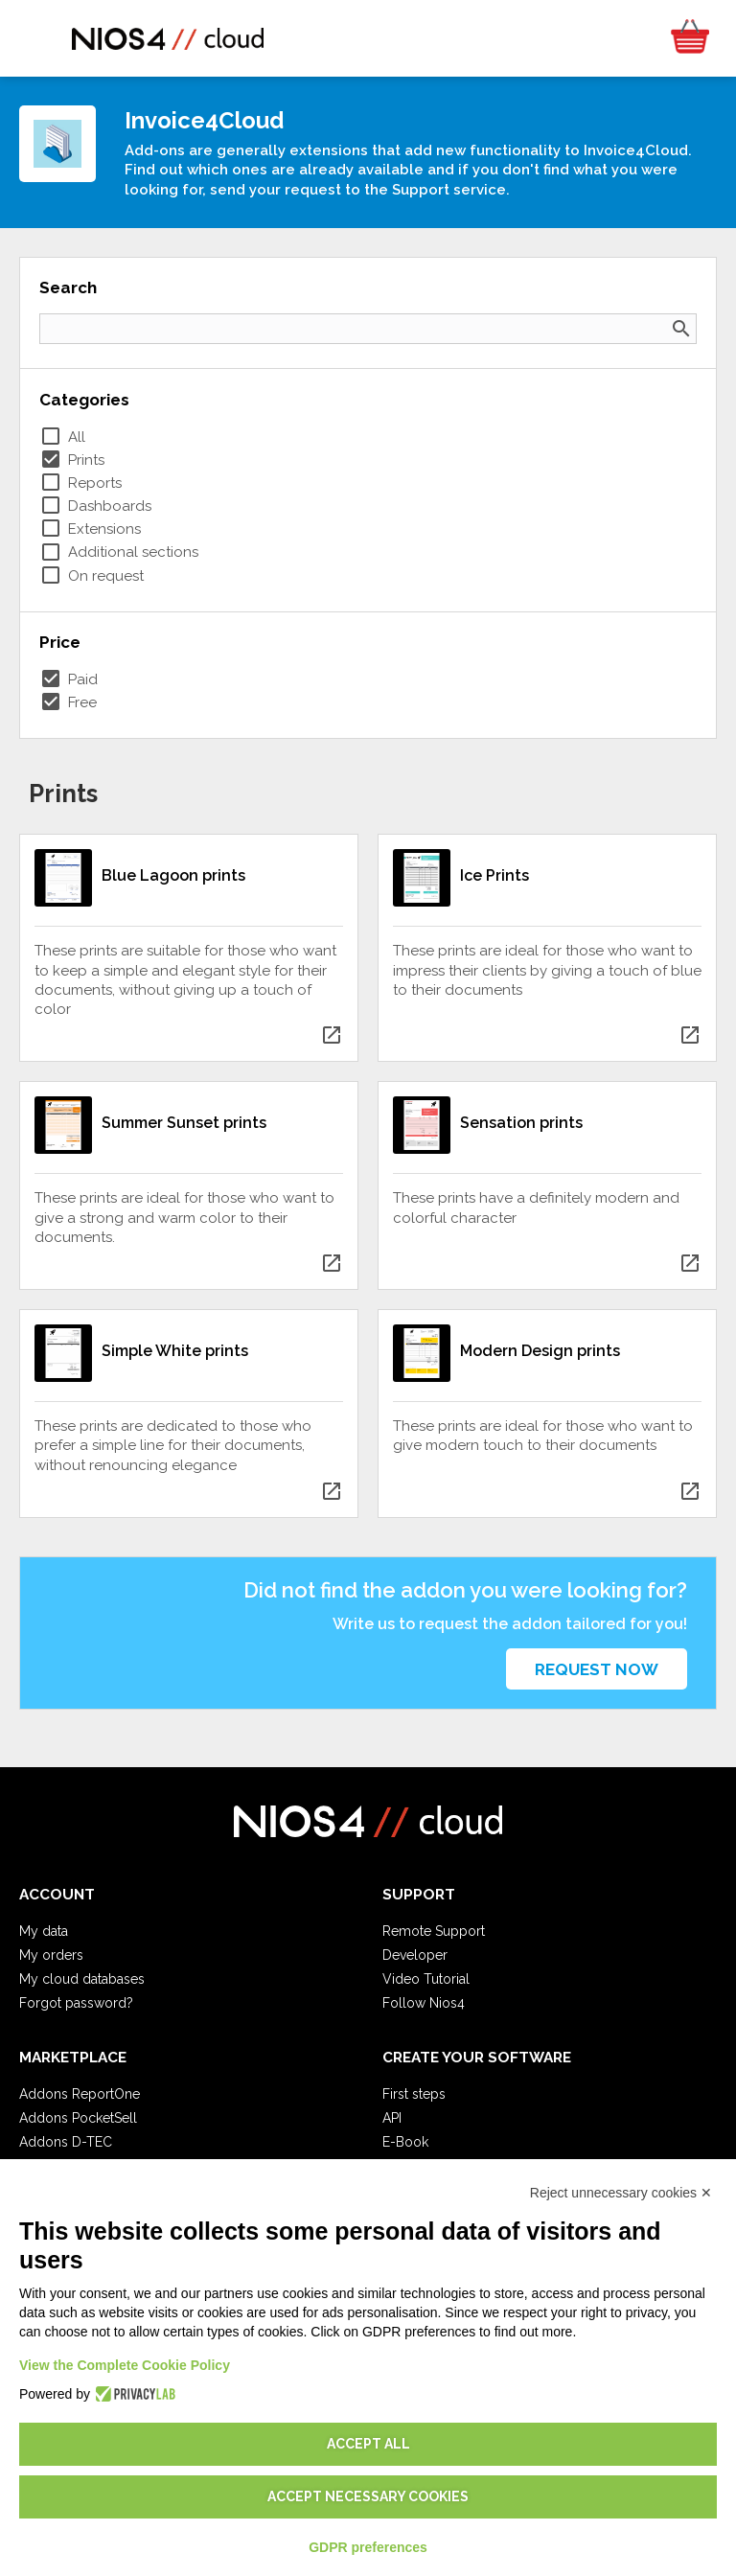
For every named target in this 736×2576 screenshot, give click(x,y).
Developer (415, 1955)
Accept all (368, 2443)
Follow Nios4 (423, 2003)
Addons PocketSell (78, 2118)
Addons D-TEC (65, 2142)
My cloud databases (82, 1979)
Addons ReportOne (79, 2094)
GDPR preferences (368, 2547)
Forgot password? (76, 2003)
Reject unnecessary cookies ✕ (621, 2192)
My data (43, 1931)
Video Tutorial (426, 1979)
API (392, 2118)
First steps (414, 2094)
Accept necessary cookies (368, 2496)
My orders (51, 1955)
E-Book (405, 2142)
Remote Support (433, 1931)
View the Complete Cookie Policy (124, 2365)
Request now (596, 1669)
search (681, 328)
